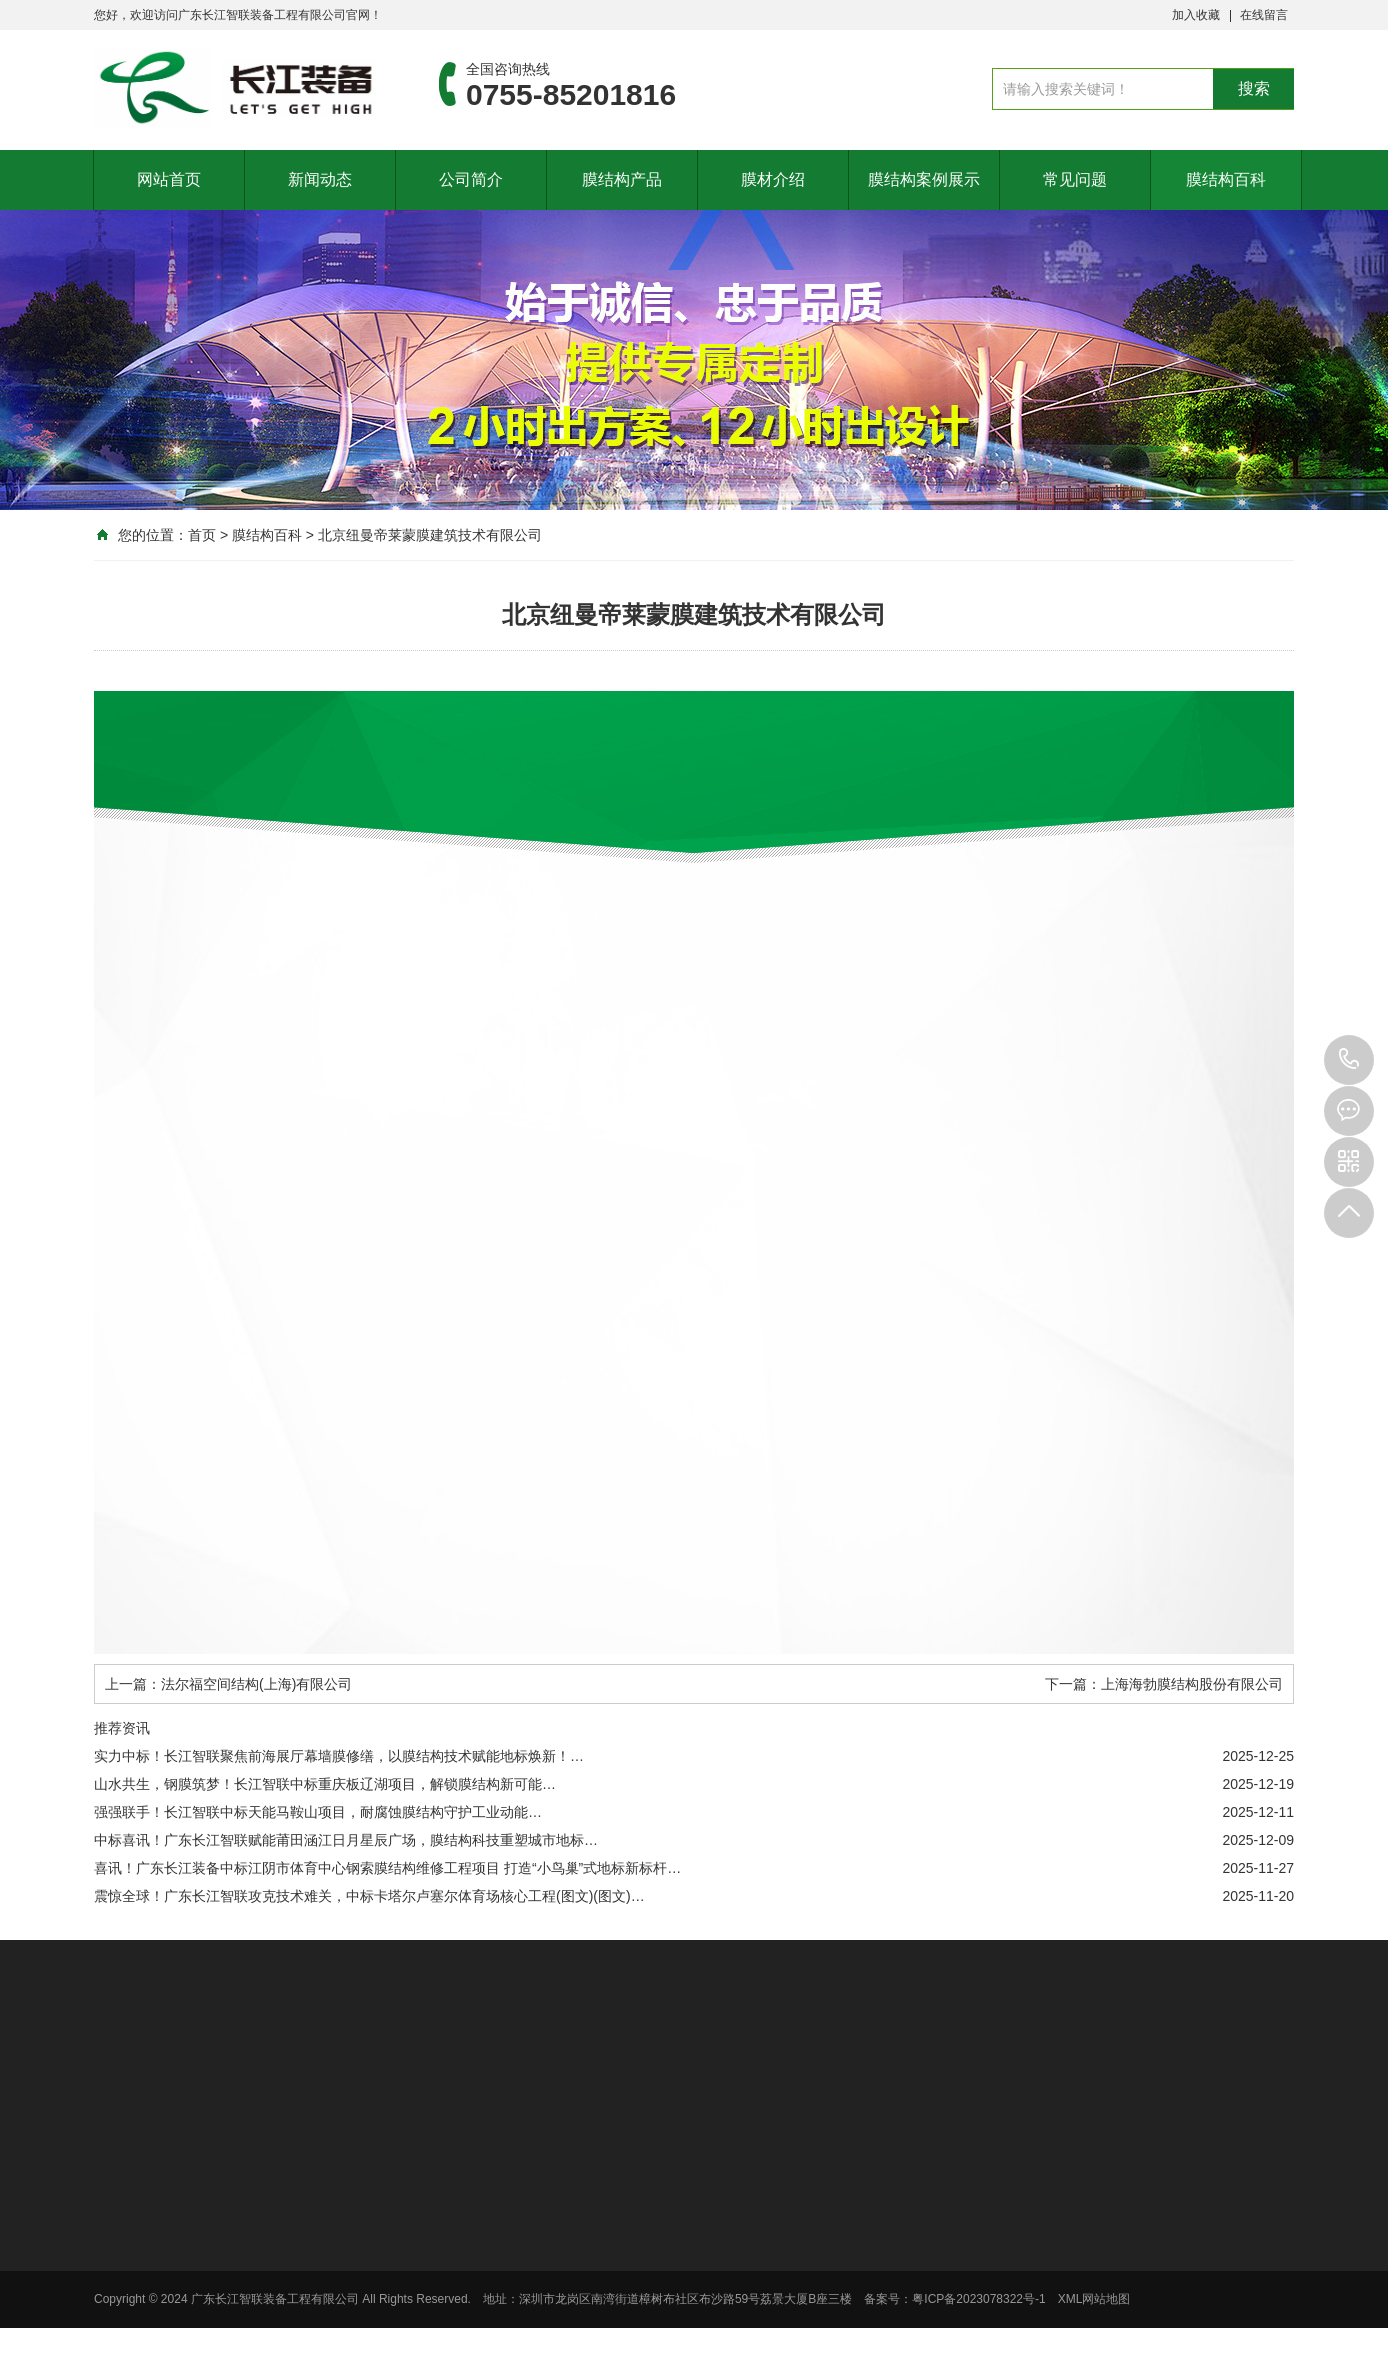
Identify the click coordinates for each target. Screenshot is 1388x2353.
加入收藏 (1196, 15)
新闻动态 (320, 179)
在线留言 (1264, 15)
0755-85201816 (1349, 1060)
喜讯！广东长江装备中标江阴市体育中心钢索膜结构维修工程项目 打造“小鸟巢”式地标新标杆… (387, 1868)
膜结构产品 (622, 179)
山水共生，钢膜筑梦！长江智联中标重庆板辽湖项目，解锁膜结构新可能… (325, 1784)
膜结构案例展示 (924, 179)
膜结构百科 (1226, 179)
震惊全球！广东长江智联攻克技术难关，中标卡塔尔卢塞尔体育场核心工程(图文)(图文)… (369, 1896)
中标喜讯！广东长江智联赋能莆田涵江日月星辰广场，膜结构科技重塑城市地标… (346, 1840)
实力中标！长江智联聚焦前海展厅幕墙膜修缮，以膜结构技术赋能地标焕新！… (339, 1756)
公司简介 (471, 179)
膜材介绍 (773, 179)
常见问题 (1075, 179)
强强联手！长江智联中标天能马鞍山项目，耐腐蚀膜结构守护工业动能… (318, 1812)
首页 (202, 535)
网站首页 (169, 179)
